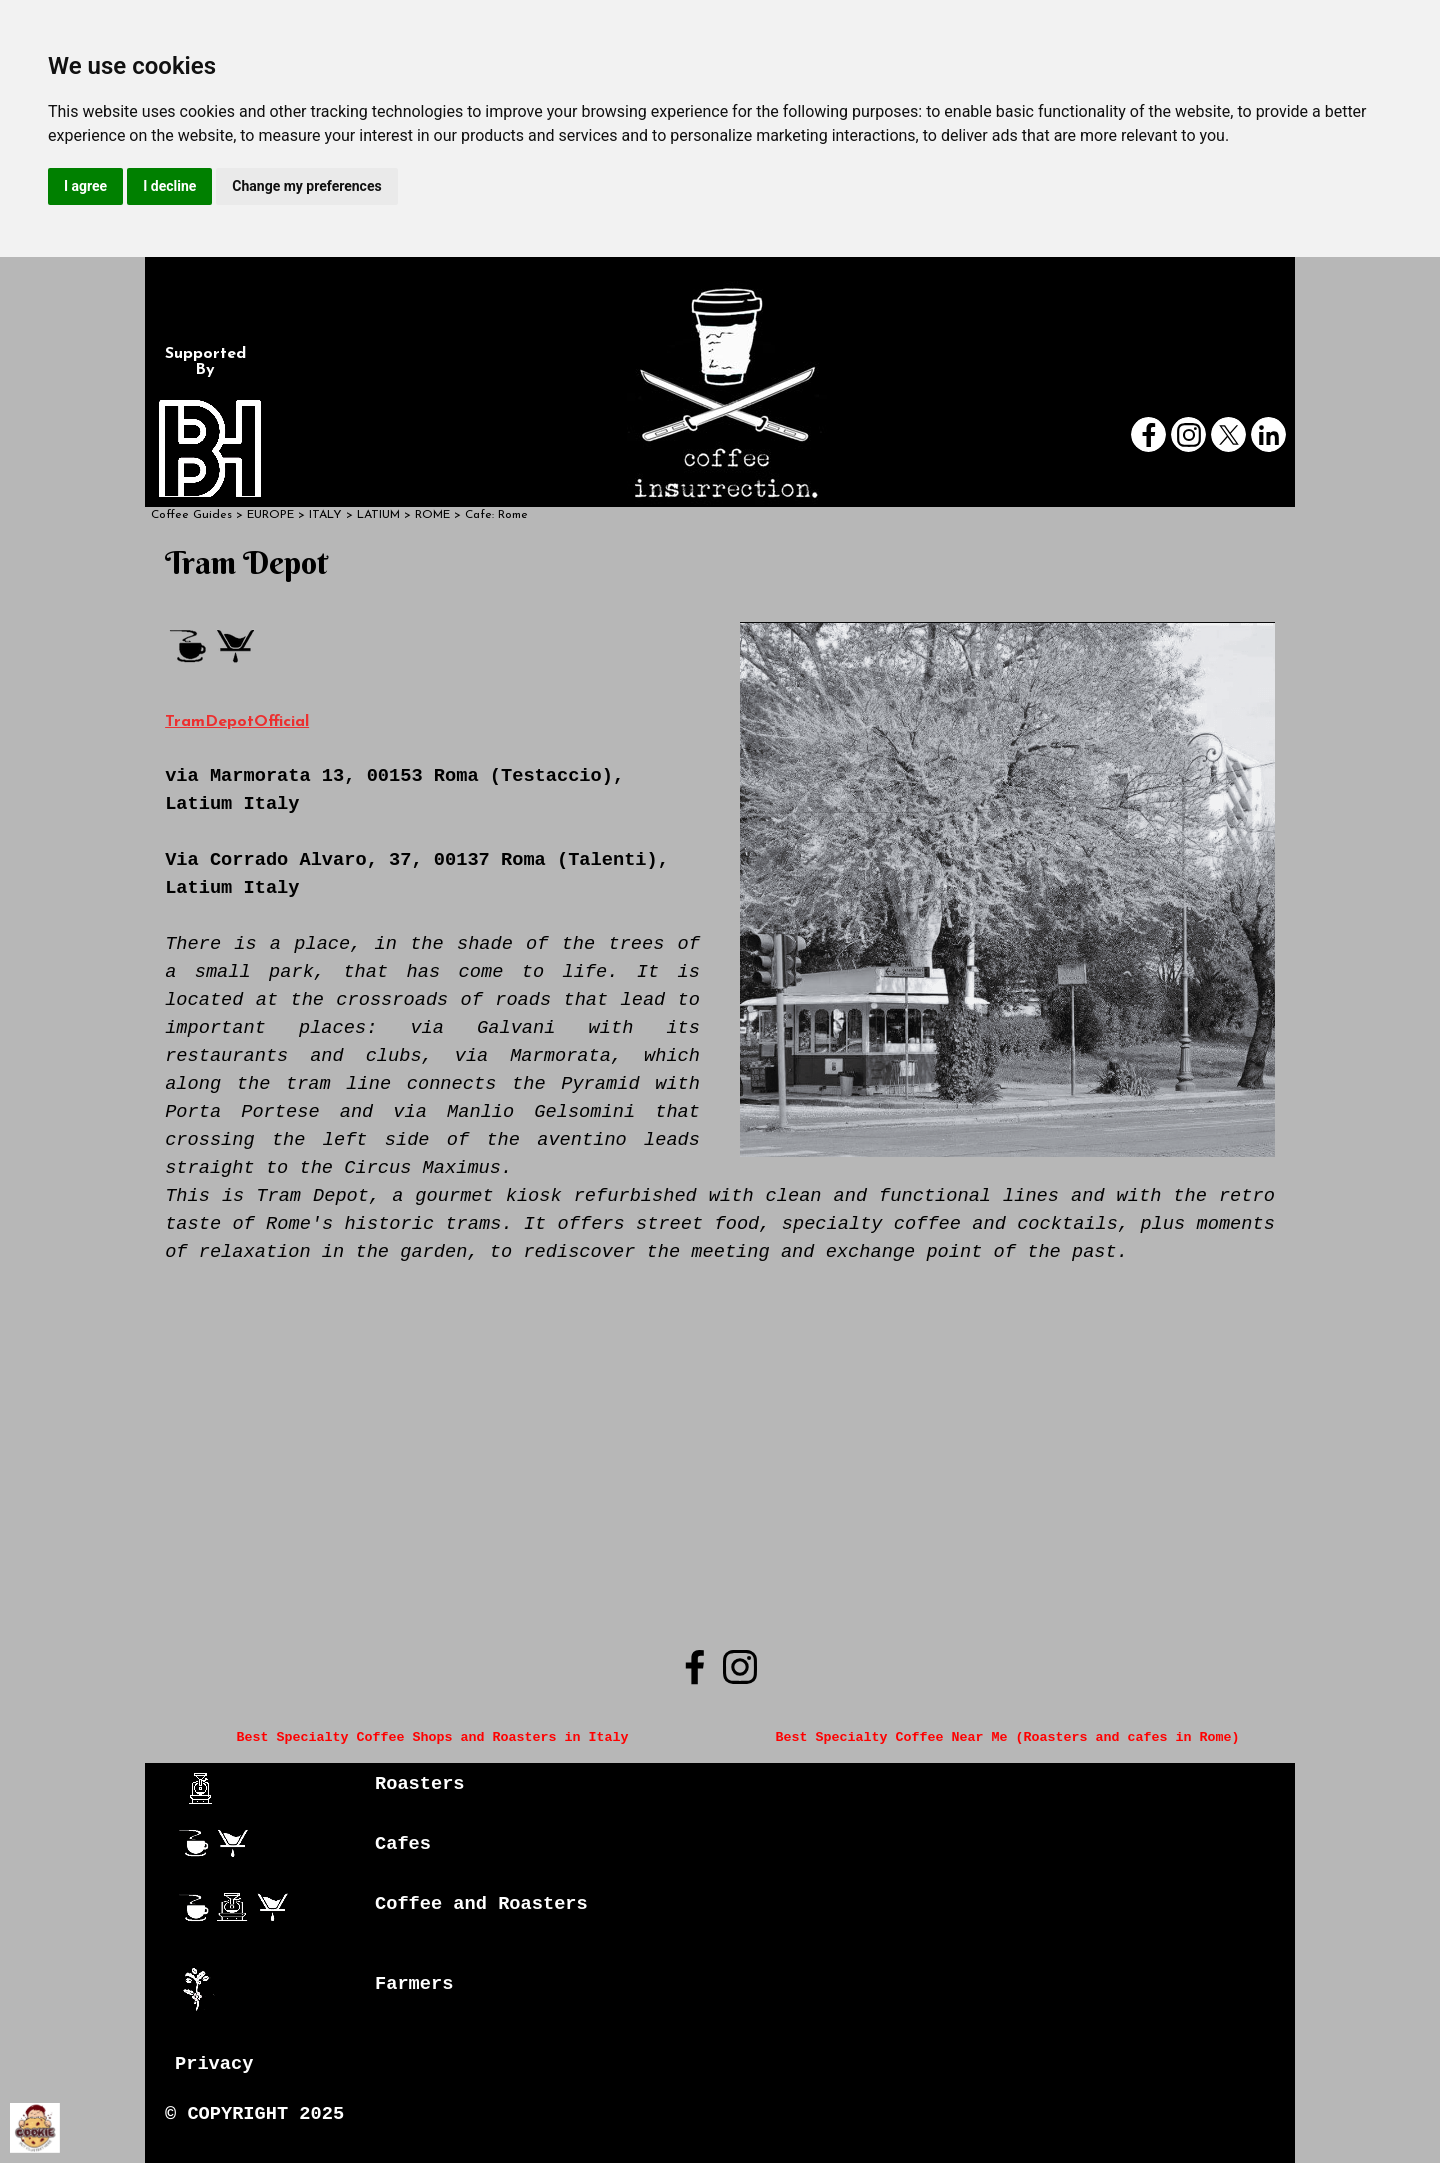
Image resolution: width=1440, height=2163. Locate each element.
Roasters (420, 1784)
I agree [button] (85, 186)
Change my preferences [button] (306, 186)
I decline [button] (169, 186)
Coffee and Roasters (481, 1904)
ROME (432, 515)
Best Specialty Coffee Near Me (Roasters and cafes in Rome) (1007, 1737)
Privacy (214, 2064)
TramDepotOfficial (237, 722)
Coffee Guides (191, 515)
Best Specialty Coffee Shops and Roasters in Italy (433, 1737)
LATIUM (378, 515)
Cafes (403, 1844)
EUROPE (270, 515)
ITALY (325, 515)
